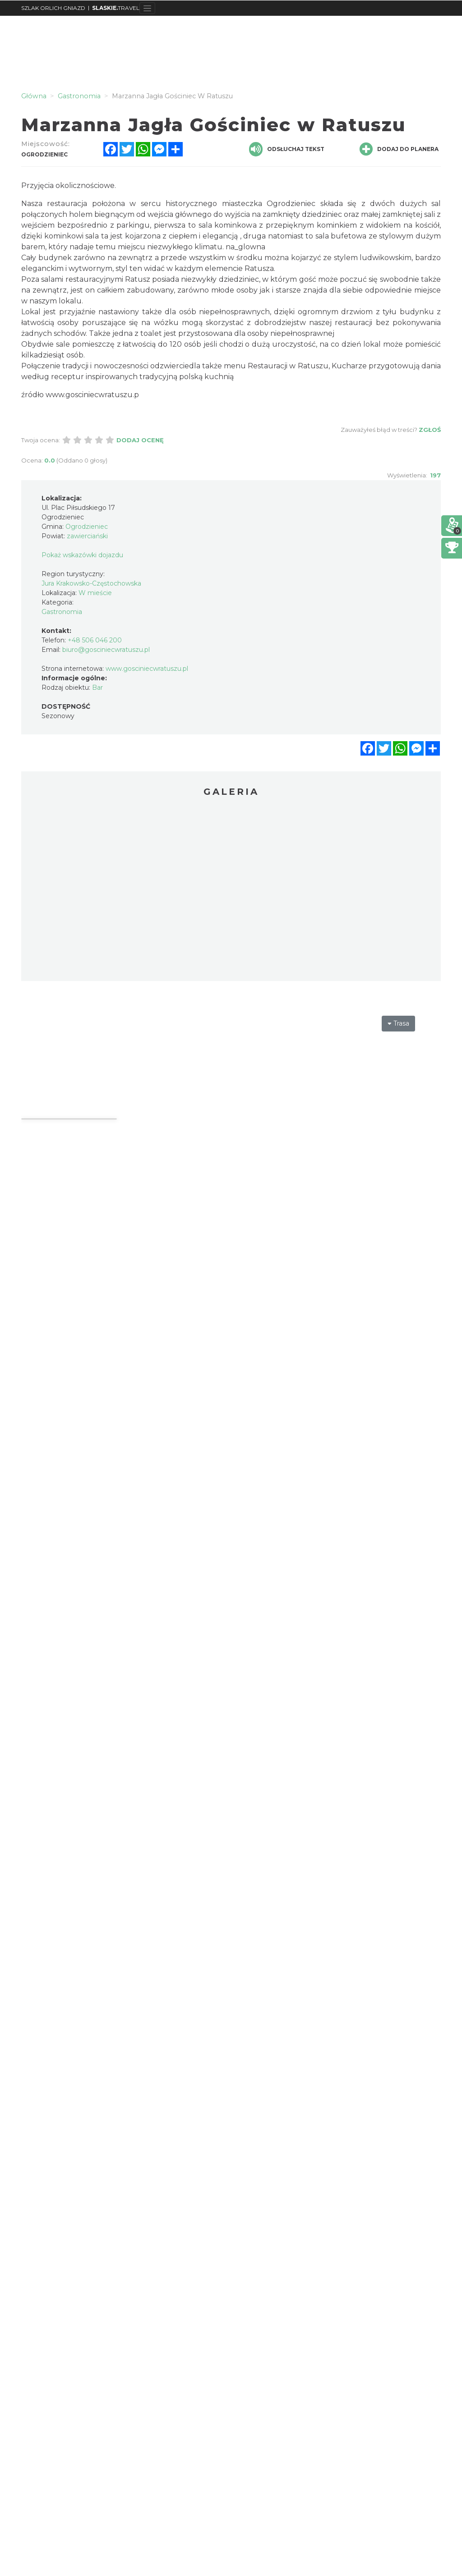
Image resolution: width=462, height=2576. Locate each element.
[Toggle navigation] (147, 8)
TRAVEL (115, 8)
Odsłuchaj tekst (286, 149)
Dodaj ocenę (140, 440)
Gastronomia (62, 612)
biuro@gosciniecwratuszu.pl (106, 650)
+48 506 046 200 (95, 640)
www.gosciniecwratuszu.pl (147, 669)
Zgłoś (430, 429)
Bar (97, 687)
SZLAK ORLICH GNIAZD (53, 8)
